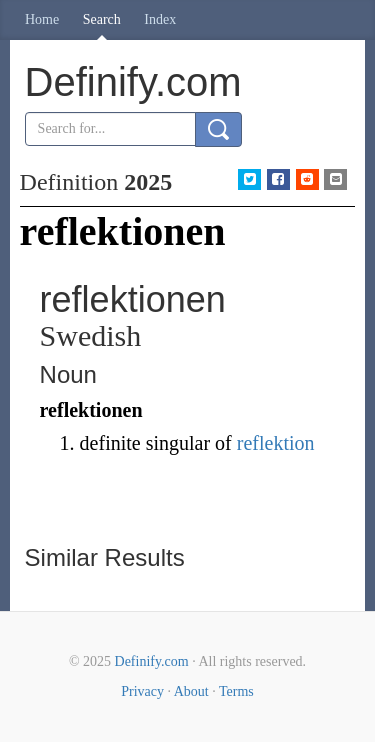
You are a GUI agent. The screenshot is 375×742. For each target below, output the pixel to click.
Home (42, 19)
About (191, 691)
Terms (236, 691)
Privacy (142, 691)
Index (160, 19)
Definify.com (152, 661)
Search (102, 19)
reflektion (276, 443)
